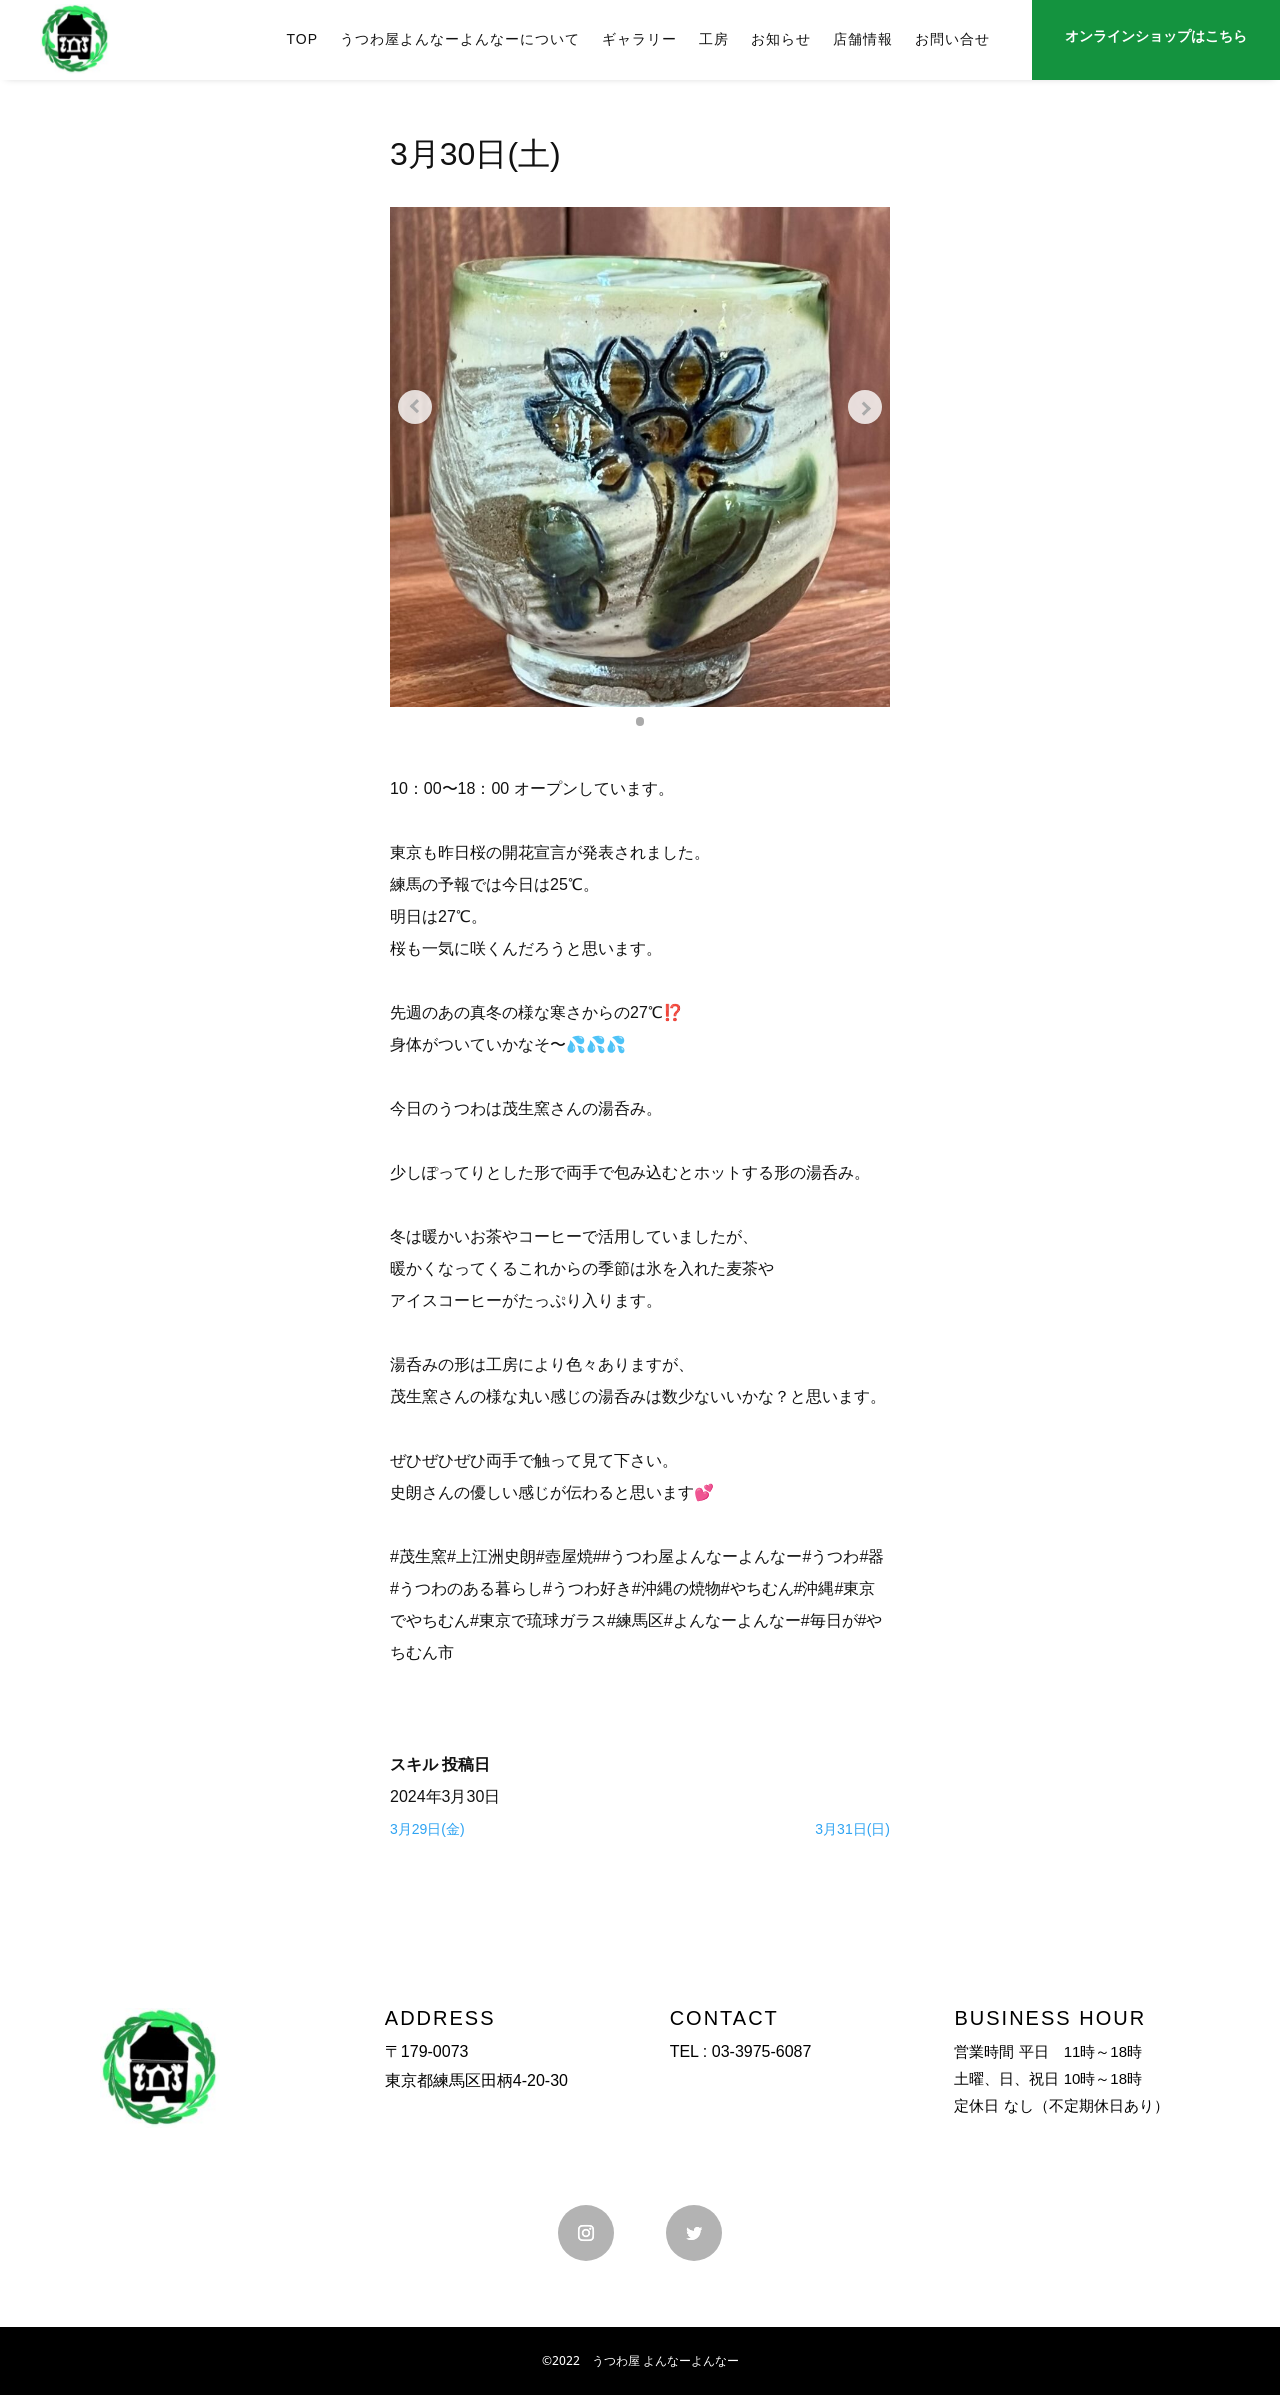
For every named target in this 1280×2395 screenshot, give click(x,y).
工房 (714, 39)
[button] (640, 721)
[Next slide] (860, 407)
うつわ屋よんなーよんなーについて (460, 39)
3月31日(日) (852, 1829)
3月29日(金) (427, 1829)
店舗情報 (863, 39)
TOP (302, 39)
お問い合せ (952, 39)
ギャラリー (639, 39)
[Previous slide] (420, 407)
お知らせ (781, 39)
